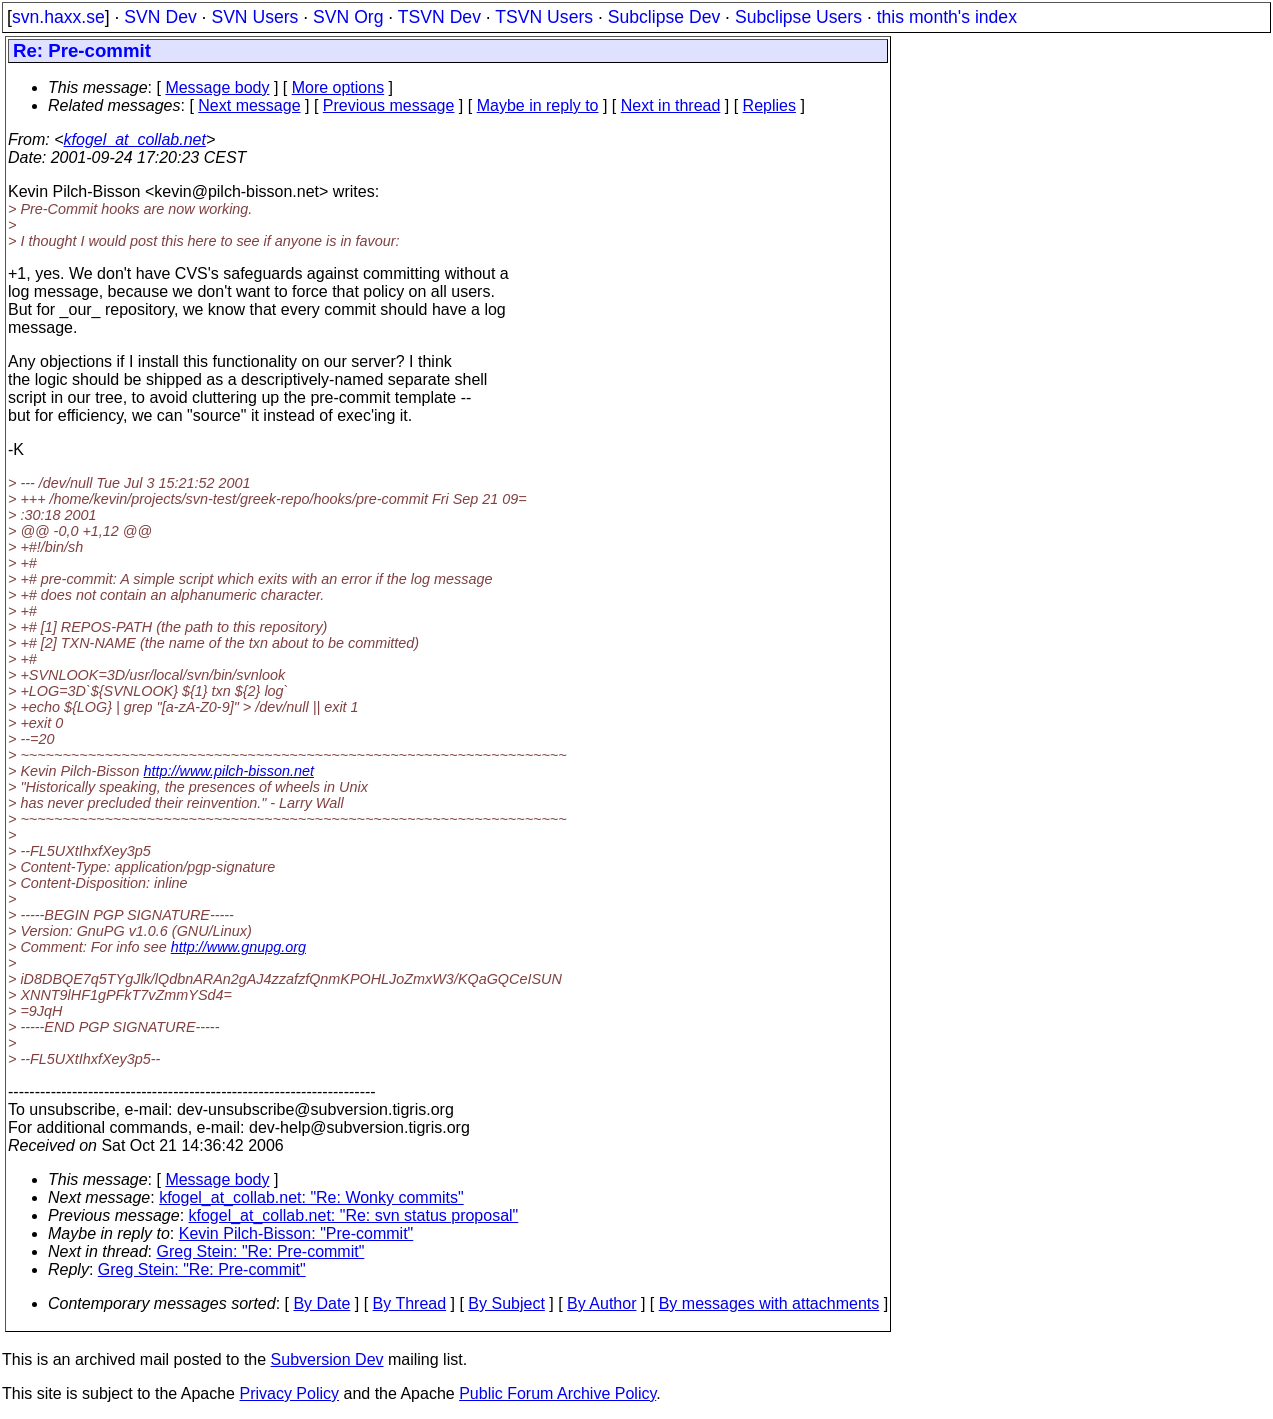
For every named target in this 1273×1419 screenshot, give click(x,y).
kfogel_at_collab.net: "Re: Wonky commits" (311, 1197)
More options (338, 87)
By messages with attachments (769, 1303)
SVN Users (254, 17)
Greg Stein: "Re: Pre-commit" (261, 1251)
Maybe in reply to (538, 105)
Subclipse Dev (664, 17)
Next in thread (671, 105)
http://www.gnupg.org (238, 947)
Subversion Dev (327, 1359)
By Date (321, 1303)
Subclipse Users (798, 17)
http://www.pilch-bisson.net (229, 771)
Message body (217, 87)
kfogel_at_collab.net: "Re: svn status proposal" (354, 1215)
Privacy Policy (289, 1393)
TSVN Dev (439, 17)
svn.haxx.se (58, 17)
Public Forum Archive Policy (557, 1393)
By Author (601, 1303)
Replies (769, 105)
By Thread (410, 1303)
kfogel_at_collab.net (135, 139)
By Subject (506, 1303)
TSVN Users (544, 17)
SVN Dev (160, 17)
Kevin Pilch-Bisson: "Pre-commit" (296, 1233)
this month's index (947, 17)
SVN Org (348, 17)
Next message (249, 105)
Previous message (389, 105)
